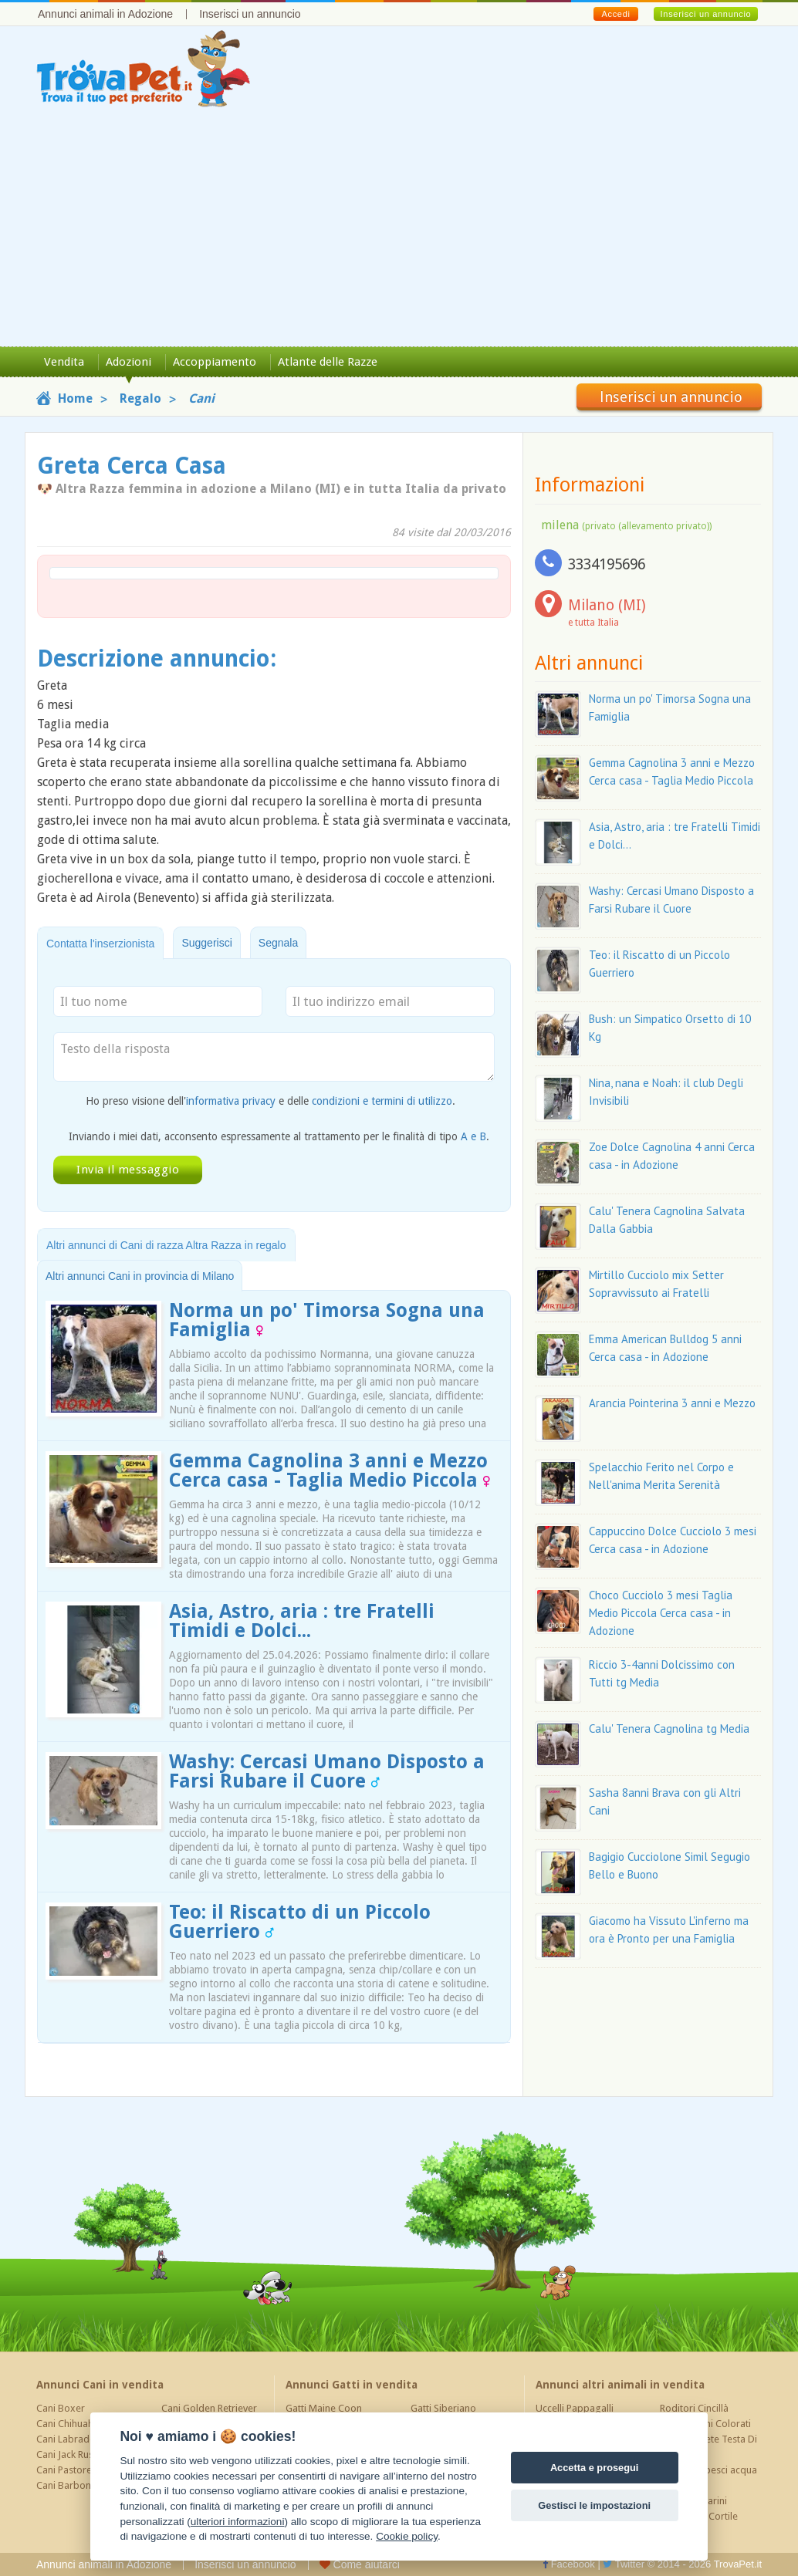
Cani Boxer (60, 2408)
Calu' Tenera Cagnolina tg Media (669, 1728)
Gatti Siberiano (443, 2408)
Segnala (278, 943)
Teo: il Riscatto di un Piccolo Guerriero (300, 1922)
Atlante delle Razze (327, 362)
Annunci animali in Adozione (105, 14)
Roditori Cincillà (694, 2408)
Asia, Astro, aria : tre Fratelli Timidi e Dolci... (302, 1621)
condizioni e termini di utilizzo (382, 1101)
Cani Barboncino (73, 2485)
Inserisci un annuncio (250, 14)
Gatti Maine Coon (324, 2408)
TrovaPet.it (738, 2564)
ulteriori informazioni (238, 2521)
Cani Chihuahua (70, 2423)
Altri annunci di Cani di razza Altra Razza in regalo (166, 1245)
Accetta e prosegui (594, 2467)
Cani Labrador (68, 2439)
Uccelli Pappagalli (575, 2408)
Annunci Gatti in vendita (352, 2384)
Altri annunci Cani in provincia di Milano (140, 1276)
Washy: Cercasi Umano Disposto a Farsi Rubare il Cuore (327, 1771)
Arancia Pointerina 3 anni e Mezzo (672, 1403)
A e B (473, 1136)
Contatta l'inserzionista (100, 943)
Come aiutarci (360, 2564)
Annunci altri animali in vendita (620, 2384)
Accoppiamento (214, 362)
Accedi (615, 14)
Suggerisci (206, 943)
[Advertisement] (399, 231)
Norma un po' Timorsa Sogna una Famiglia (327, 1320)
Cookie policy (407, 2536)
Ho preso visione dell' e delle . (270, 1101)
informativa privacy (231, 1101)
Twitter (623, 2564)
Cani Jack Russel (71, 2454)
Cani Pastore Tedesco (84, 2470)
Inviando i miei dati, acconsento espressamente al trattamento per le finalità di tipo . (279, 1136)
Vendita (64, 362)
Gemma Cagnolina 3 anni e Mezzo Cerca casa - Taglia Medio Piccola (329, 1470)
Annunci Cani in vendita (100, 2384)
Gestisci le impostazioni (594, 2505)
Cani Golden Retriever (209, 2408)
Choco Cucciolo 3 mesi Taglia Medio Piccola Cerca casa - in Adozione (660, 1613)
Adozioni (128, 362)
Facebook (569, 2564)
